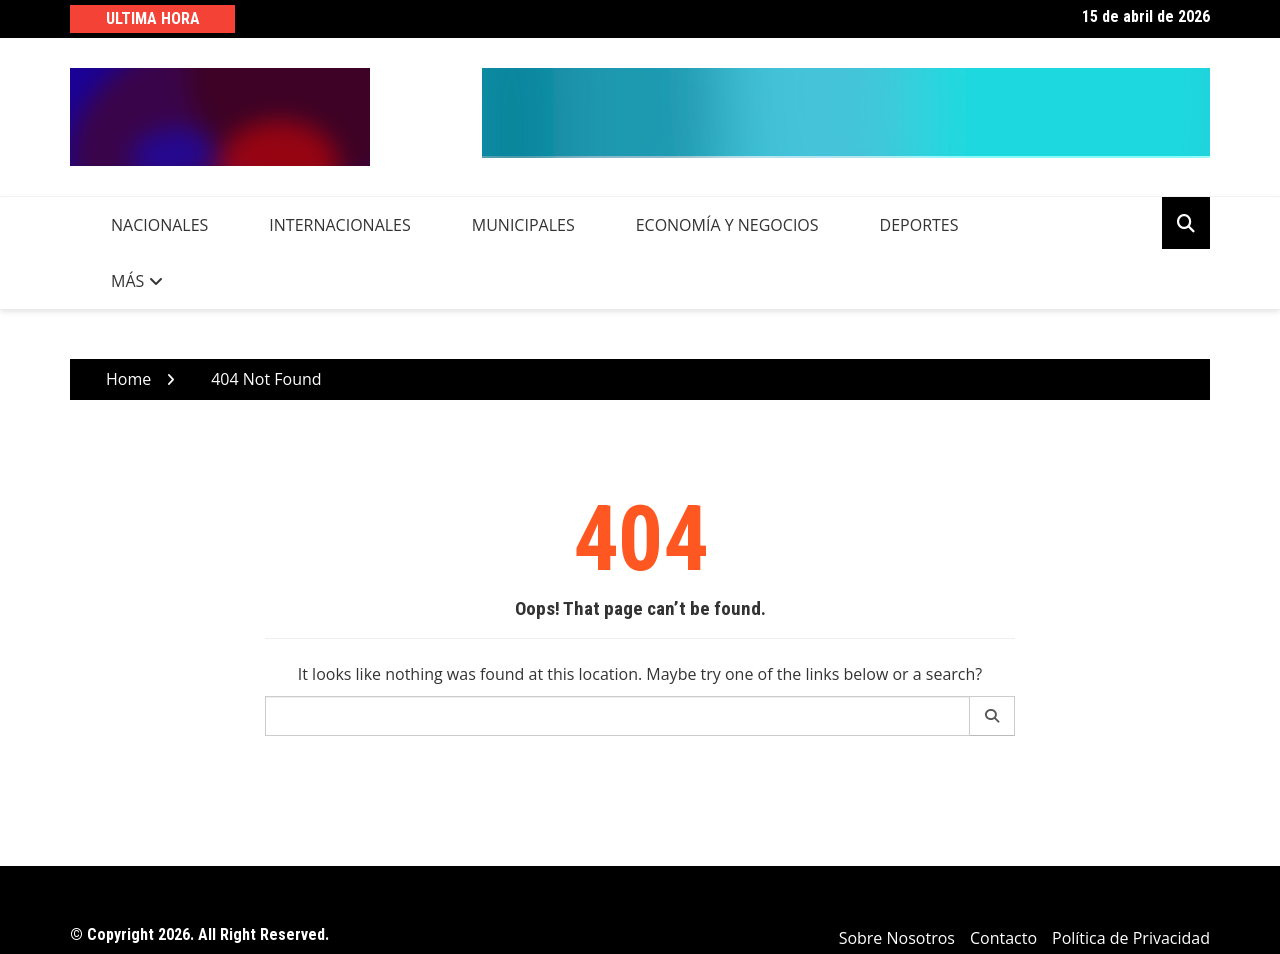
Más (127, 281)
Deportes (919, 225)
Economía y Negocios (727, 225)
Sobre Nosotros (897, 938)
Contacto (1003, 938)
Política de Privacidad (1131, 938)
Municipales (523, 225)
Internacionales (339, 225)
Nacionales (159, 225)
